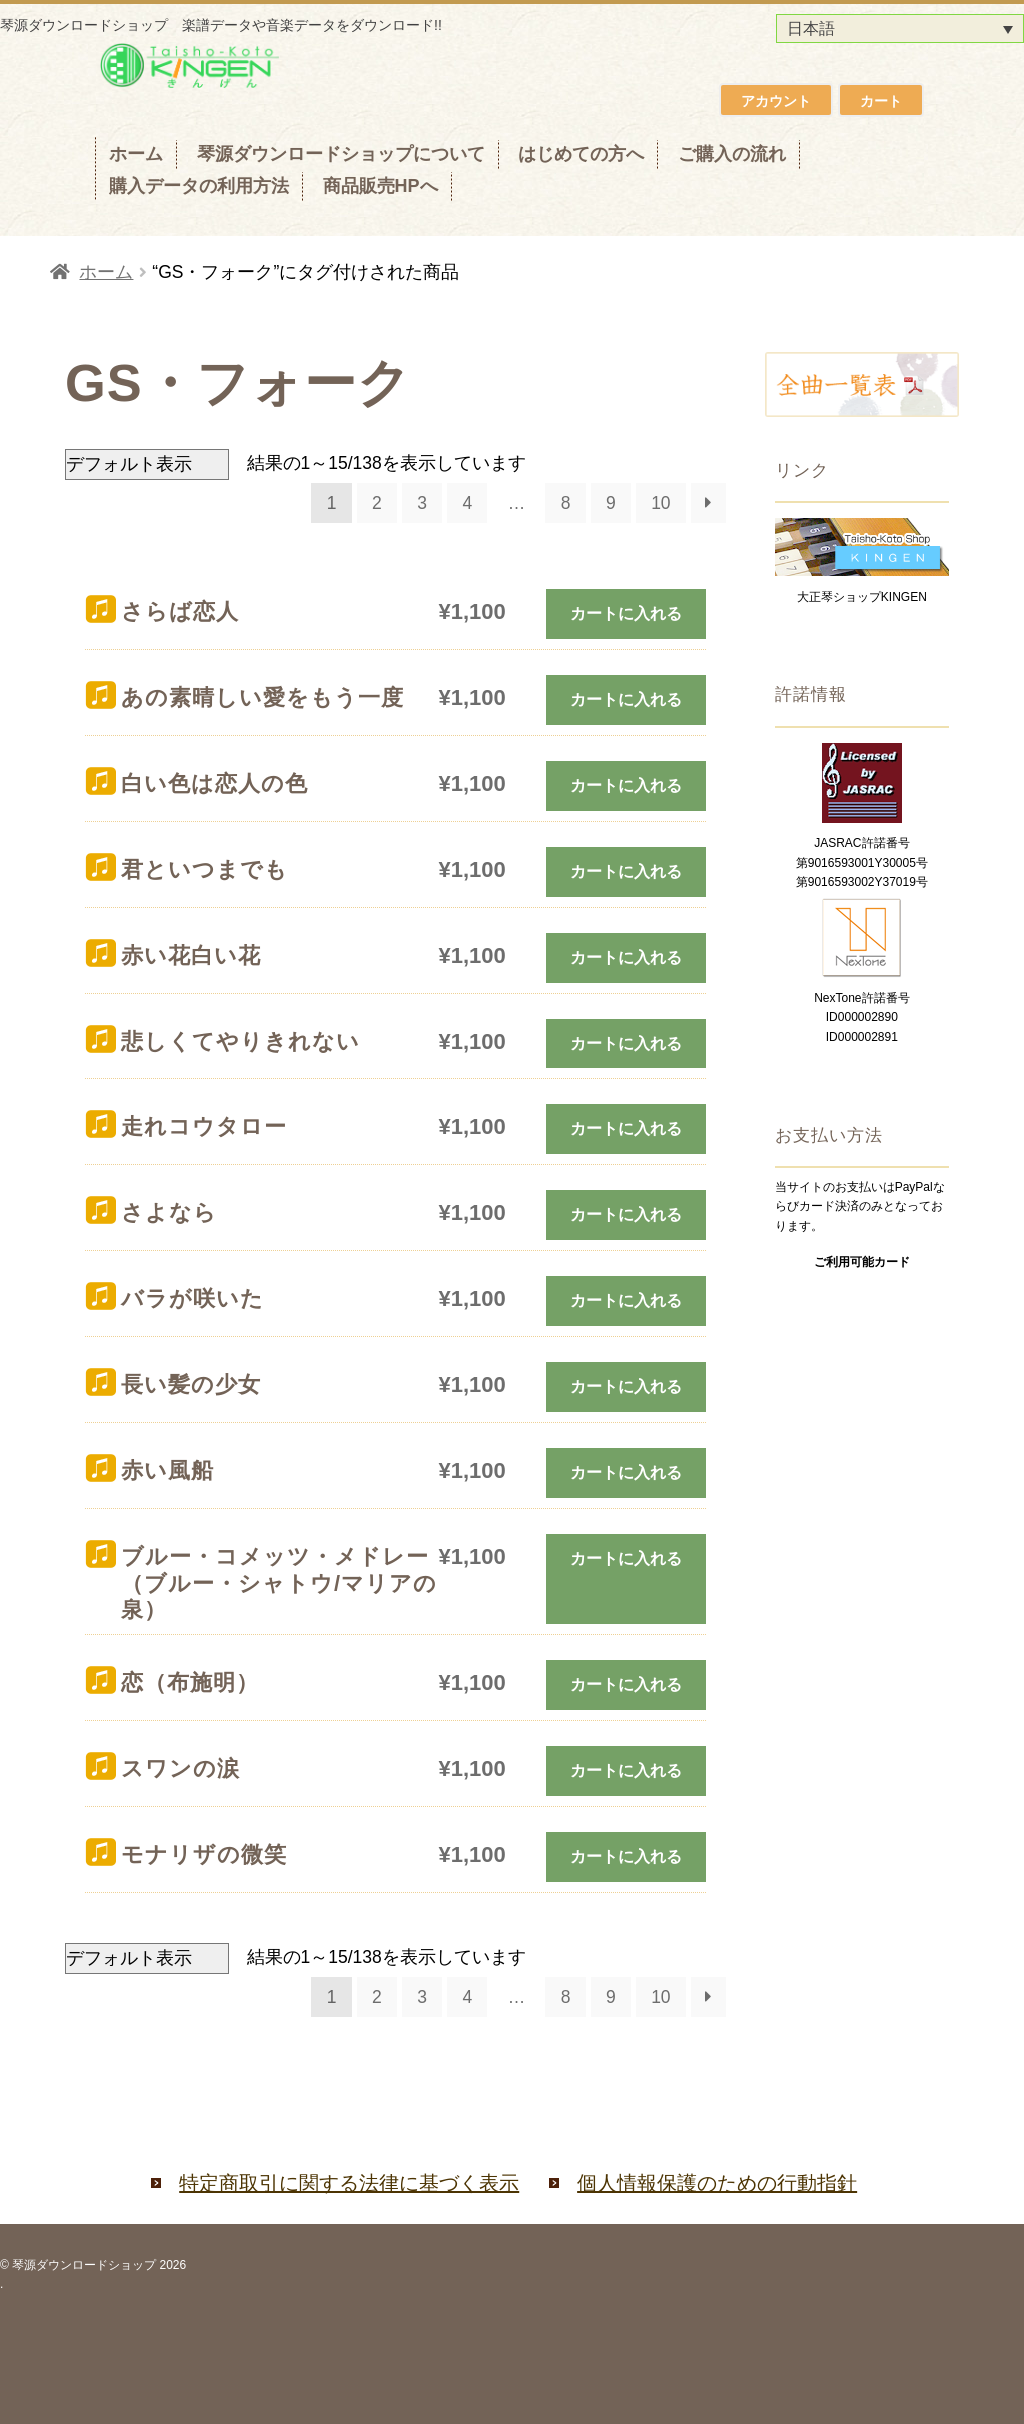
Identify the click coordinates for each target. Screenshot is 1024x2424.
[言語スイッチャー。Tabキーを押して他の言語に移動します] (900, 28)
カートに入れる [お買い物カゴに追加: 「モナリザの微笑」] (626, 1856)
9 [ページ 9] (611, 503)
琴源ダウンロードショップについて (341, 154)
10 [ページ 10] (660, 503)
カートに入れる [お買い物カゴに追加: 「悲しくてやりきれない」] (626, 1043)
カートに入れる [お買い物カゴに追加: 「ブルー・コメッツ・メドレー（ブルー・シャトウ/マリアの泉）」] (626, 1558)
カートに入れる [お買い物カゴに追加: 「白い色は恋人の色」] (626, 785)
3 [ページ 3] (422, 503)
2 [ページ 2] (377, 503)
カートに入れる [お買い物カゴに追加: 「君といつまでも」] (626, 871)
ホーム (136, 154)
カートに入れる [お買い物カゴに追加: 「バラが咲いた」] (626, 1300)
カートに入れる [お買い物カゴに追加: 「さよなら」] (626, 1214)
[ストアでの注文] (147, 464)
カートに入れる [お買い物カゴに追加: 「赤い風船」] (626, 1472)
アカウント (776, 101)
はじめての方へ (581, 154)
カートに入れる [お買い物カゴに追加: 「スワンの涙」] (626, 1770)
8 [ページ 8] (566, 503)
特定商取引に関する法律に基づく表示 (349, 2183)
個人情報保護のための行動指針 (717, 2183)
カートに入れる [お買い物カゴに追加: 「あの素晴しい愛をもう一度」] (626, 699)
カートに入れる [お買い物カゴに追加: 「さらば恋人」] (626, 613)
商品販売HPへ (380, 186)
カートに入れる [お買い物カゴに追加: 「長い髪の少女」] (626, 1386)
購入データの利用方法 (199, 186)
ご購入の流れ (732, 154)
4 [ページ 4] (467, 503)
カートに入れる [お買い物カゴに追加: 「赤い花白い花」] (626, 957)
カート (881, 101)
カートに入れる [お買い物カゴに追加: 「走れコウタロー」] (626, 1128)
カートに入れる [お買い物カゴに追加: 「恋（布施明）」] (626, 1684)
